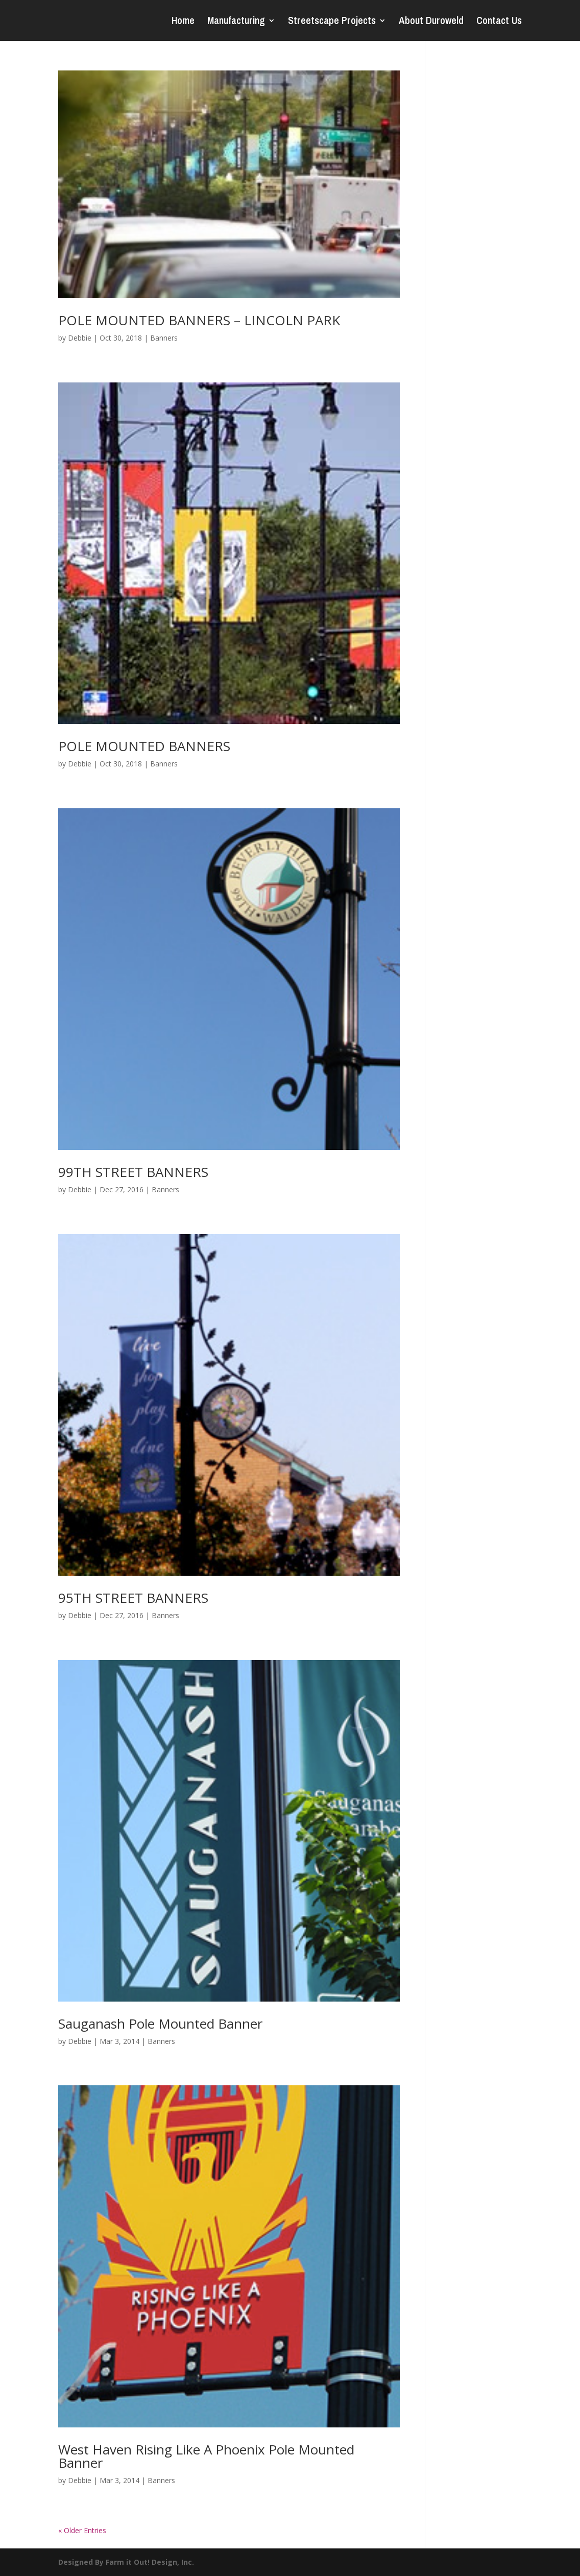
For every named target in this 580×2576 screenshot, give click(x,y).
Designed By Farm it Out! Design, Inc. (126, 2562)
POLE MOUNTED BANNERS (144, 746)
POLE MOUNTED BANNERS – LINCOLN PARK (199, 320)
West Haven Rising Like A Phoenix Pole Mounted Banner (206, 2456)
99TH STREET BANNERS (133, 1172)
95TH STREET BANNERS (133, 1597)
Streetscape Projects (332, 22)
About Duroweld (431, 22)
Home (183, 22)
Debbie (79, 338)
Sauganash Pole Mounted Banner (160, 2023)
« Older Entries (82, 2530)
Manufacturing (236, 22)
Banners (164, 338)
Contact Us (499, 22)
